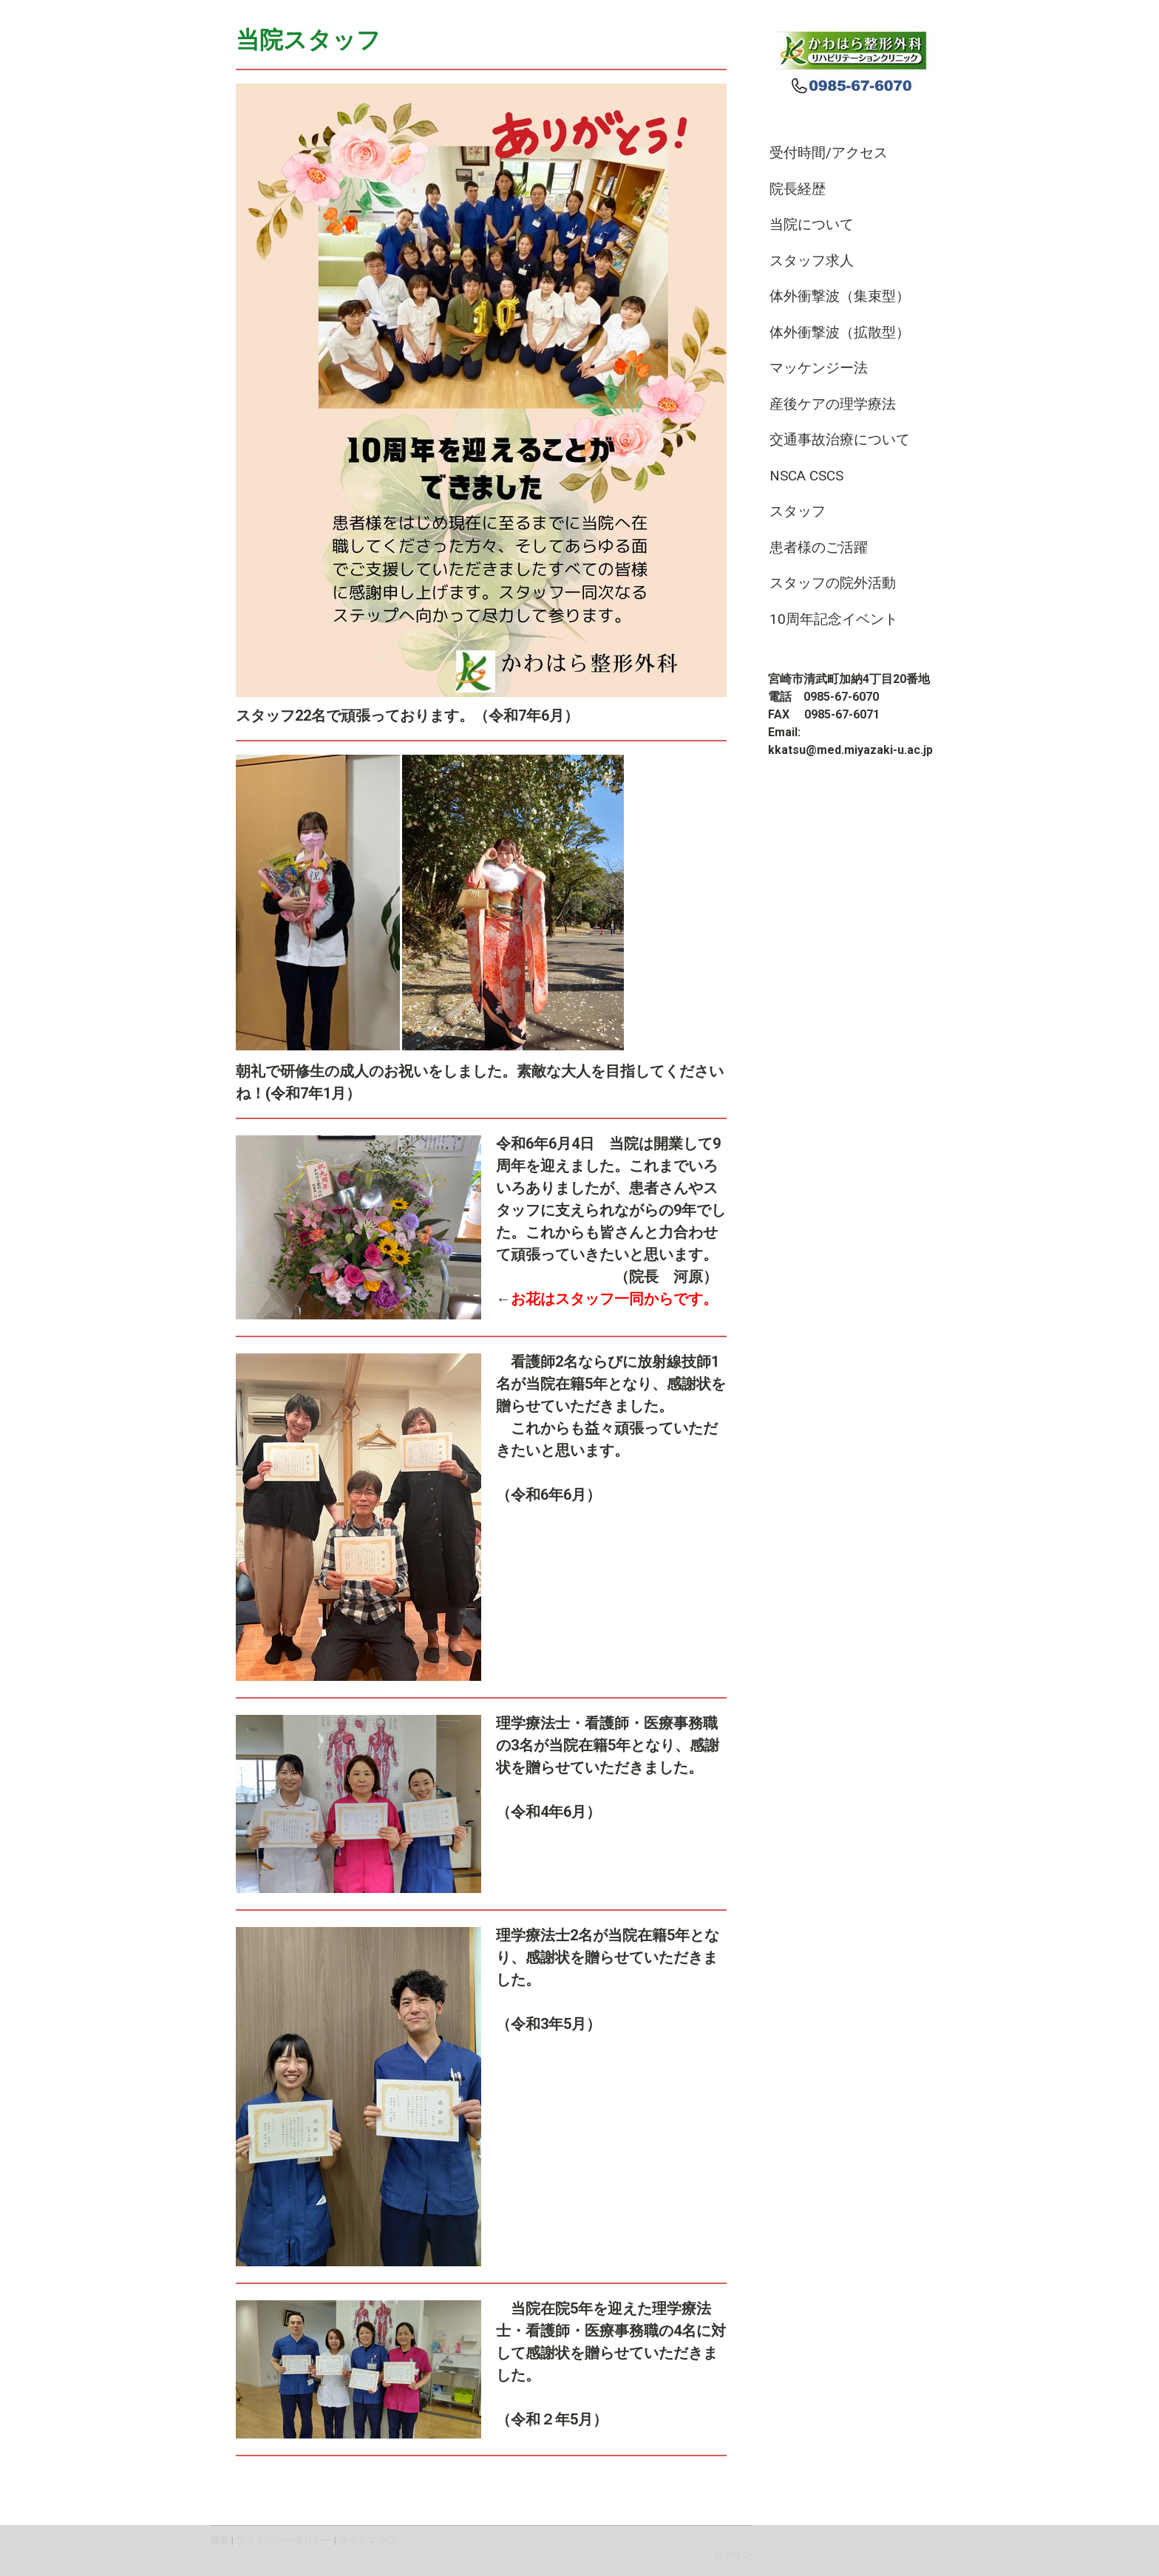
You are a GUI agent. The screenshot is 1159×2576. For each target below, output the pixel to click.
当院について (811, 224)
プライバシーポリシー (284, 2540)
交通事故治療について (839, 439)
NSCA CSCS (806, 475)
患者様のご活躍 (818, 547)
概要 (219, 2540)
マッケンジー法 (818, 367)
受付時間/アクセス (828, 152)
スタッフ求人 (818, 260)
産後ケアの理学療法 (832, 403)
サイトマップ (367, 2540)
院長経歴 (797, 188)
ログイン (733, 2554)
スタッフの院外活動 (832, 582)
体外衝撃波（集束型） (839, 296)
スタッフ (797, 511)
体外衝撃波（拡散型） (839, 332)
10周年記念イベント (833, 619)
